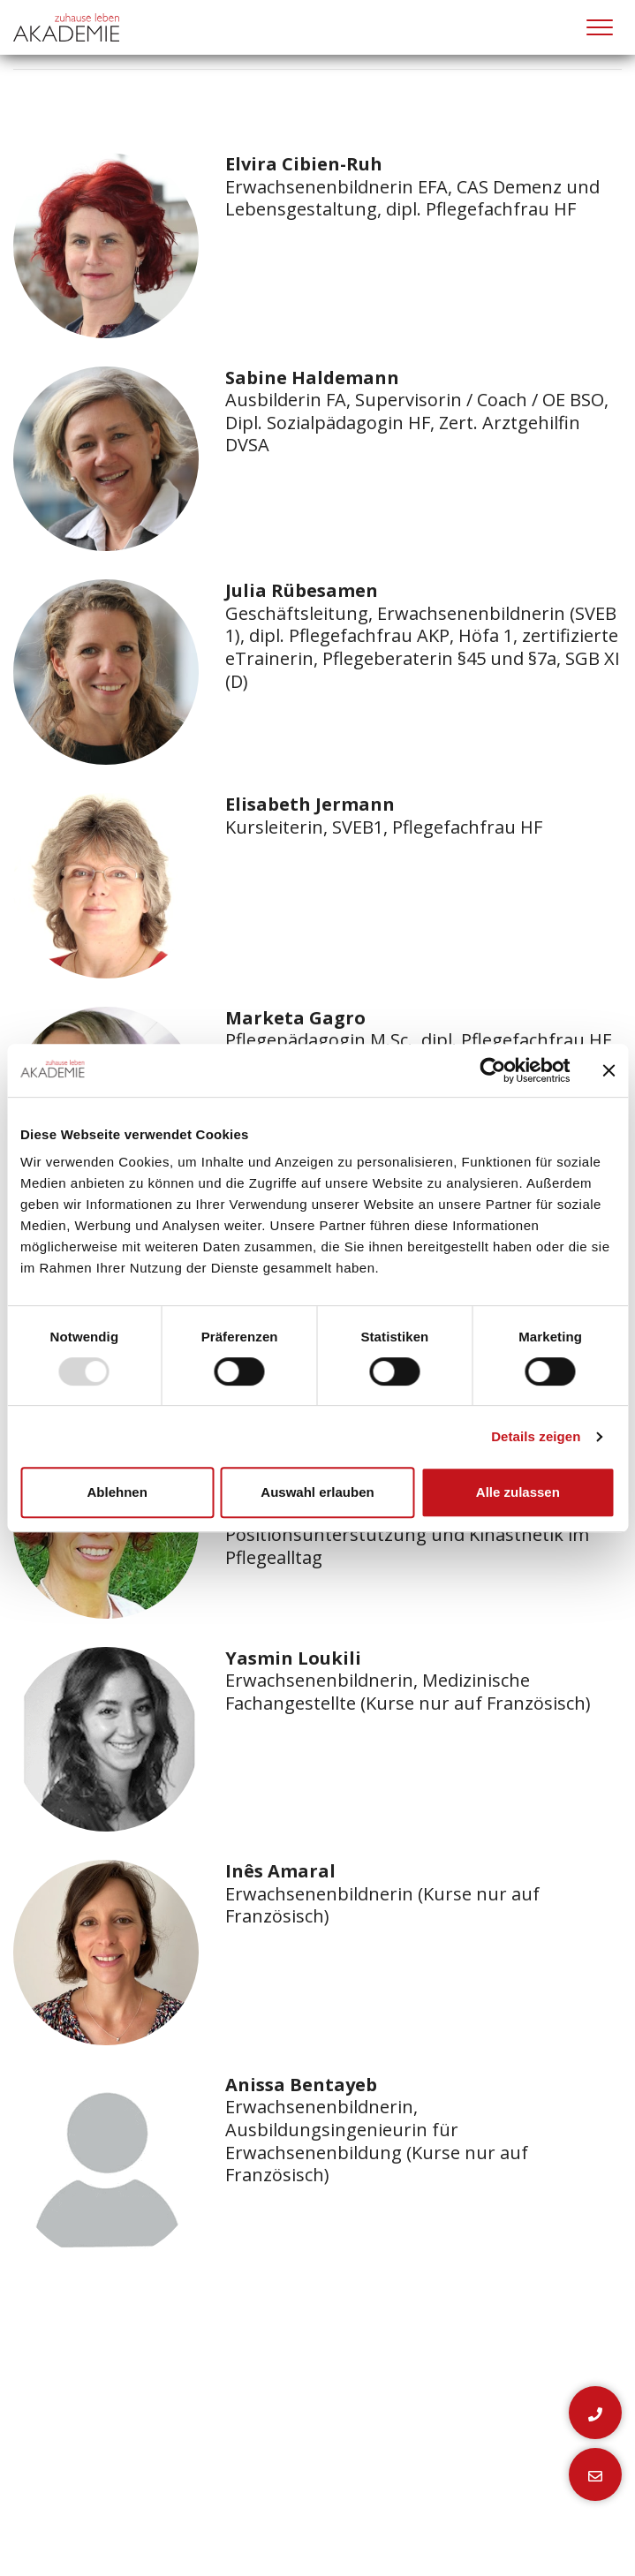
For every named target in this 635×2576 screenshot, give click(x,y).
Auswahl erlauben (317, 1492)
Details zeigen (535, 1436)
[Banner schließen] (608, 1070)
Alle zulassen (518, 1492)
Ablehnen (117, 1492)
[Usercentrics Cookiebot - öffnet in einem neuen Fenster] (492, 1070)
